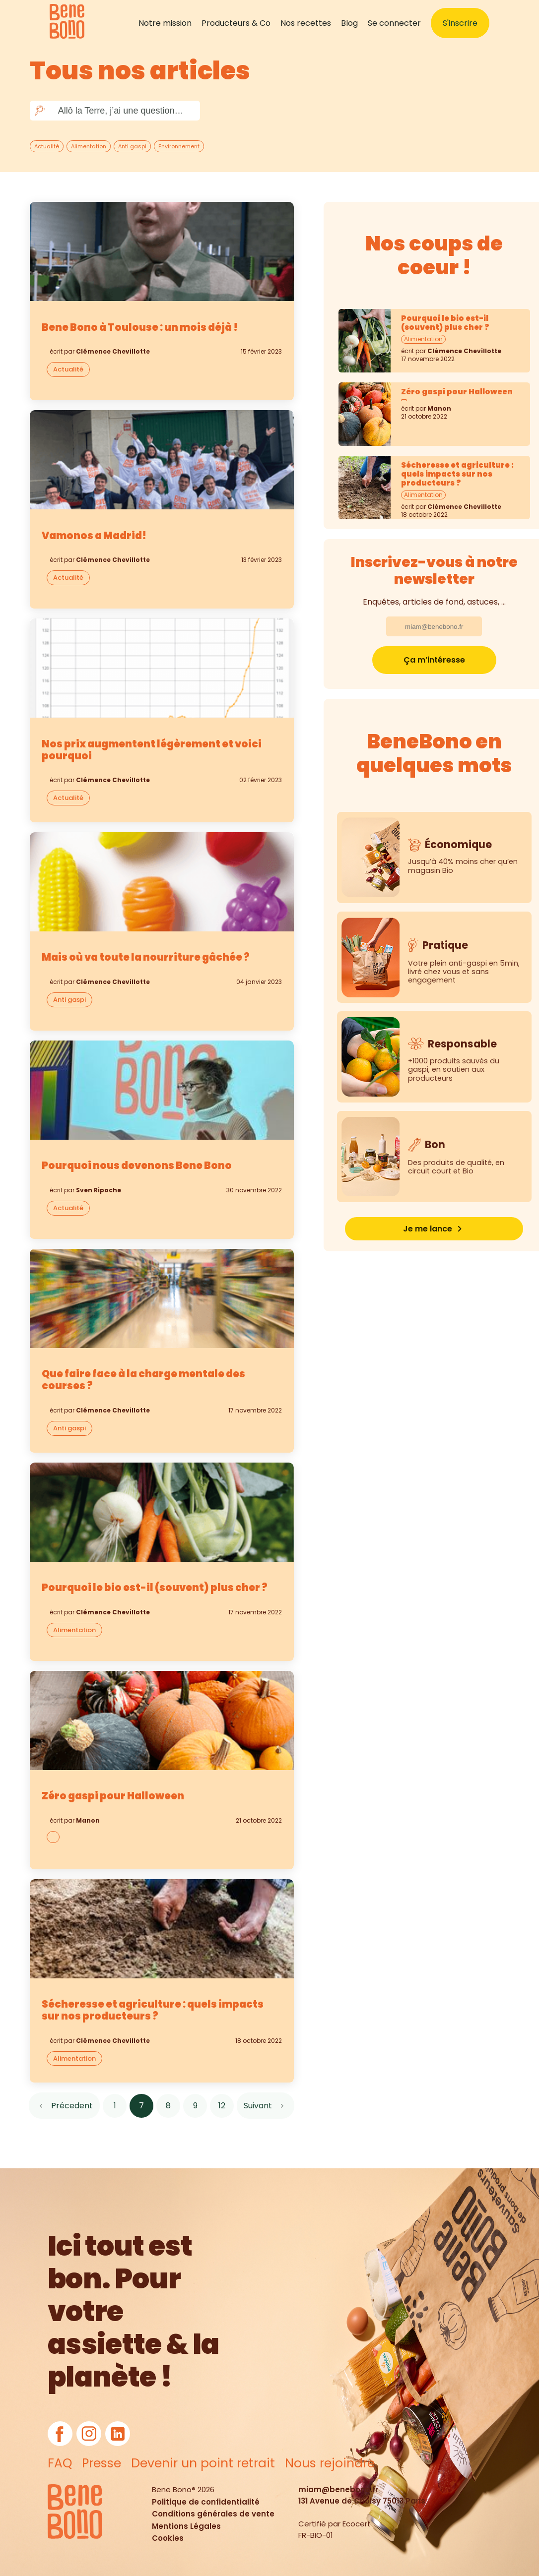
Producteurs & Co (236, 23)
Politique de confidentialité (206, 2502)
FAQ (60, 2463)
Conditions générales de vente (213, 2514)
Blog (349, 23)
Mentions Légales (186, 2526)
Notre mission (165, 23)
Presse (101, 2463)
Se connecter (394, 23)
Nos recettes (305, 23)
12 (221, 2105)
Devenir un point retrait (203, 2463)
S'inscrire (460, 23)
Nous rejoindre (330, 2463)
